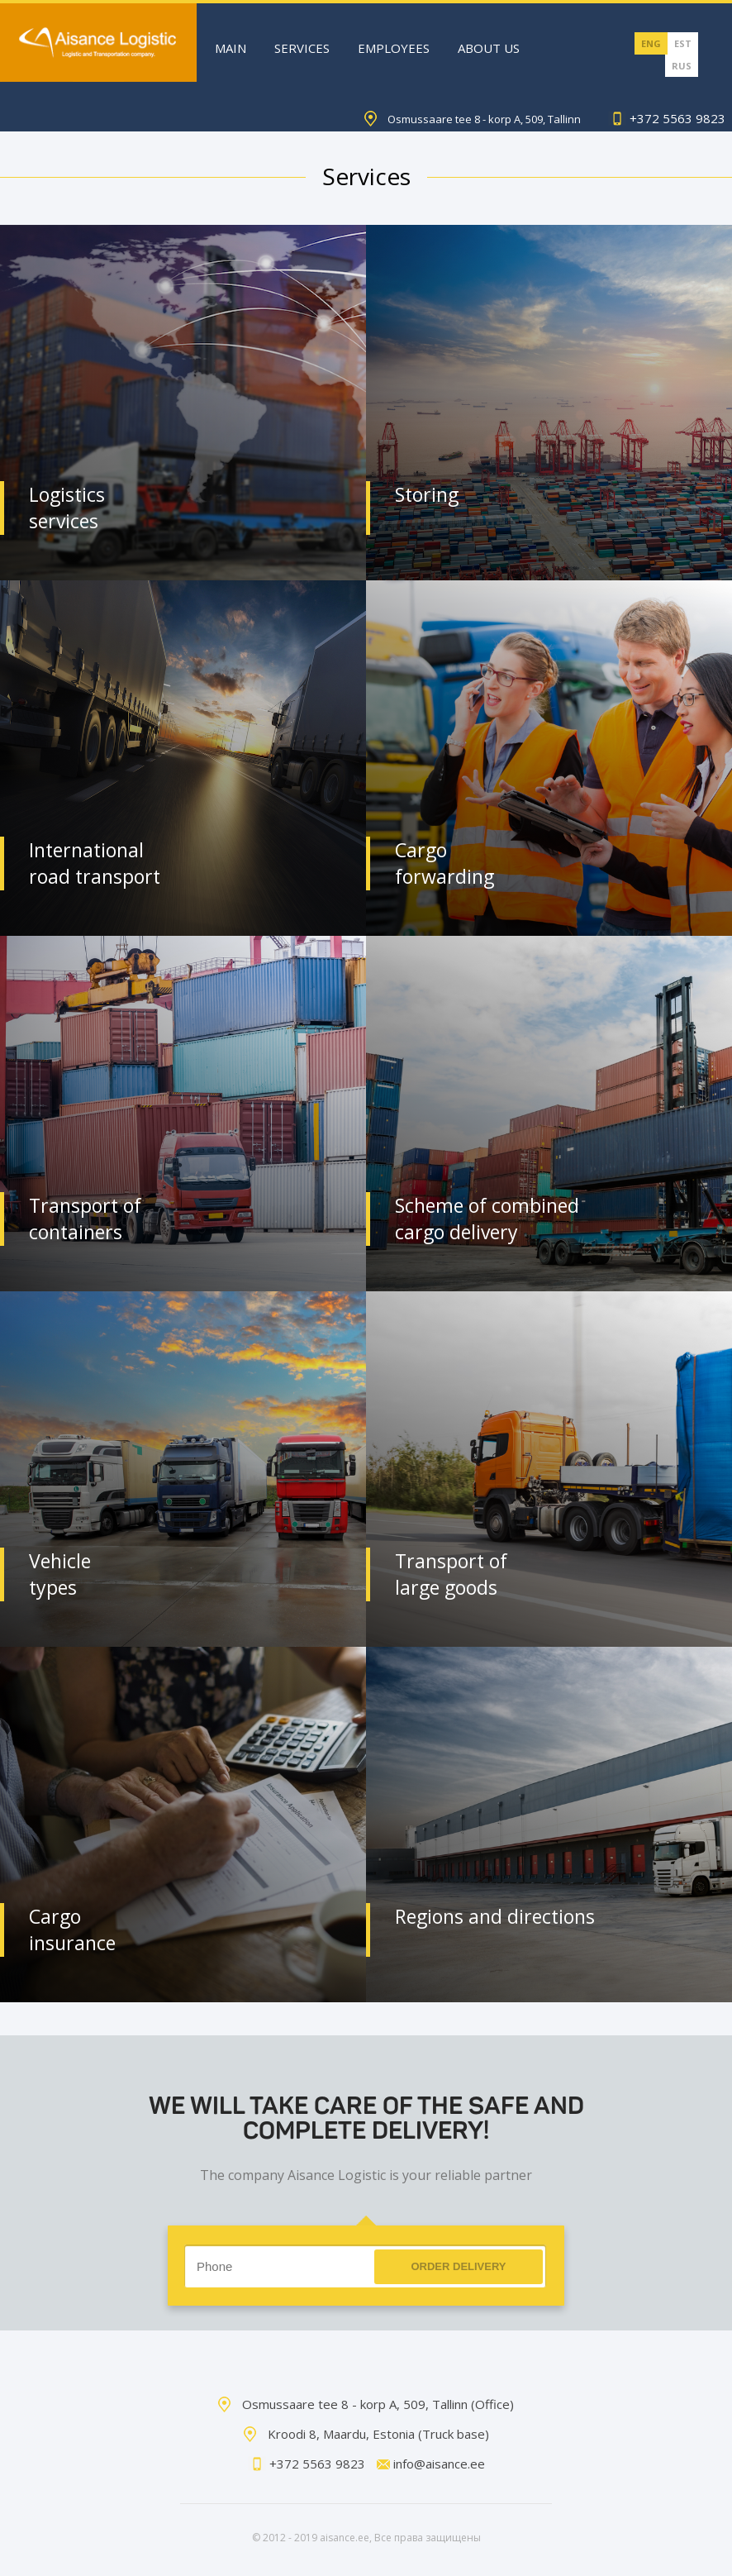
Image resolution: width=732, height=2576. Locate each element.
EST (683, 43)
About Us (489, 48)
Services (302, 48)
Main (230, 48)
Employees (394, 48)
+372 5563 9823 (666, 118)
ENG (651, 43)
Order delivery (458, 2266)
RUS (682, 66)
